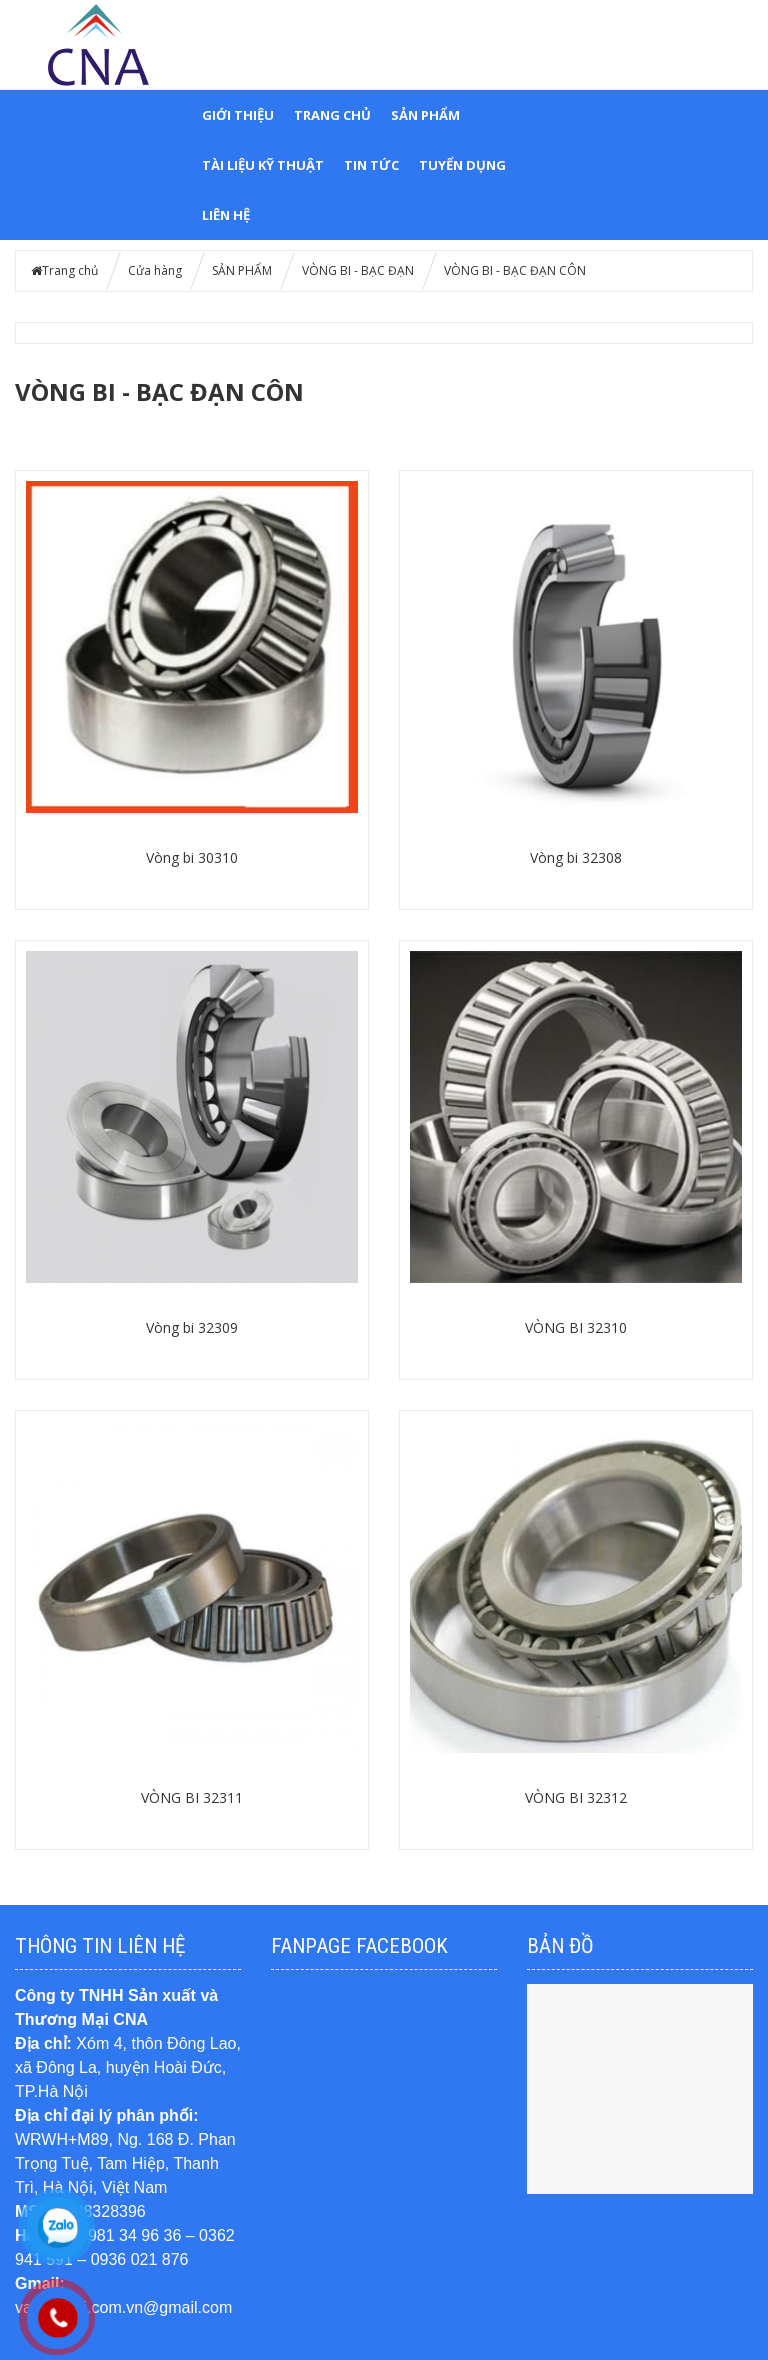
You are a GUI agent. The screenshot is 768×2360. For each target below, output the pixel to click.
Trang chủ (332, 115)
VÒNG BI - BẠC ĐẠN (358, 270)
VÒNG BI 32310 (576, 1327)
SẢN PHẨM (425, 115)
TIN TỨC (371, 165)
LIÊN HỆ (226, 215)
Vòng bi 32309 (192, 1327)
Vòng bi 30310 (192, 857)
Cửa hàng (155, 270)
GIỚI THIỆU (238, 115)
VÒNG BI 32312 (576, 1797)
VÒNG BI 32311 (192, 1797)
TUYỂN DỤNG (462, 165)
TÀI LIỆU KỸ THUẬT (263, 165)
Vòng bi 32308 (576, 857)
